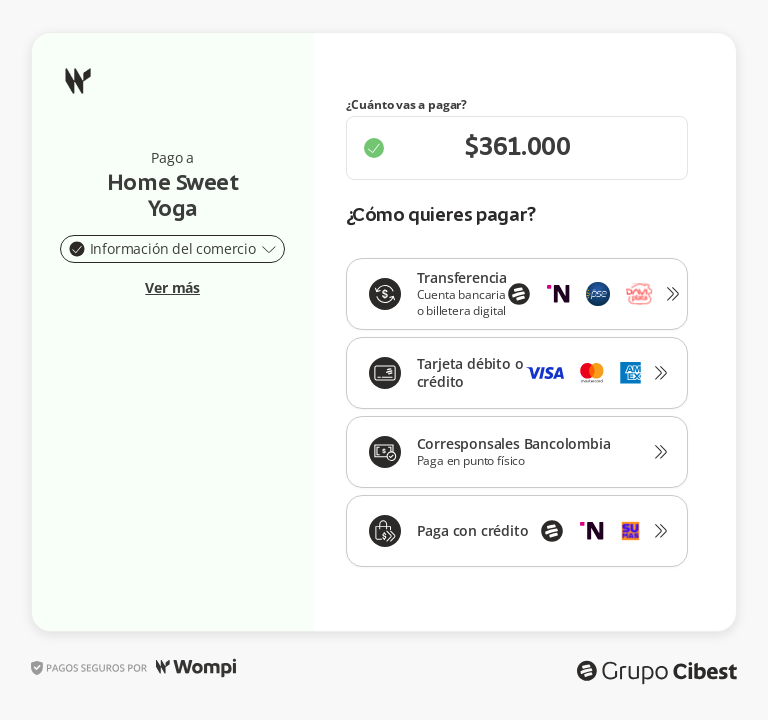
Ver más (172, 288)
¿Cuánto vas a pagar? (407, 105)
